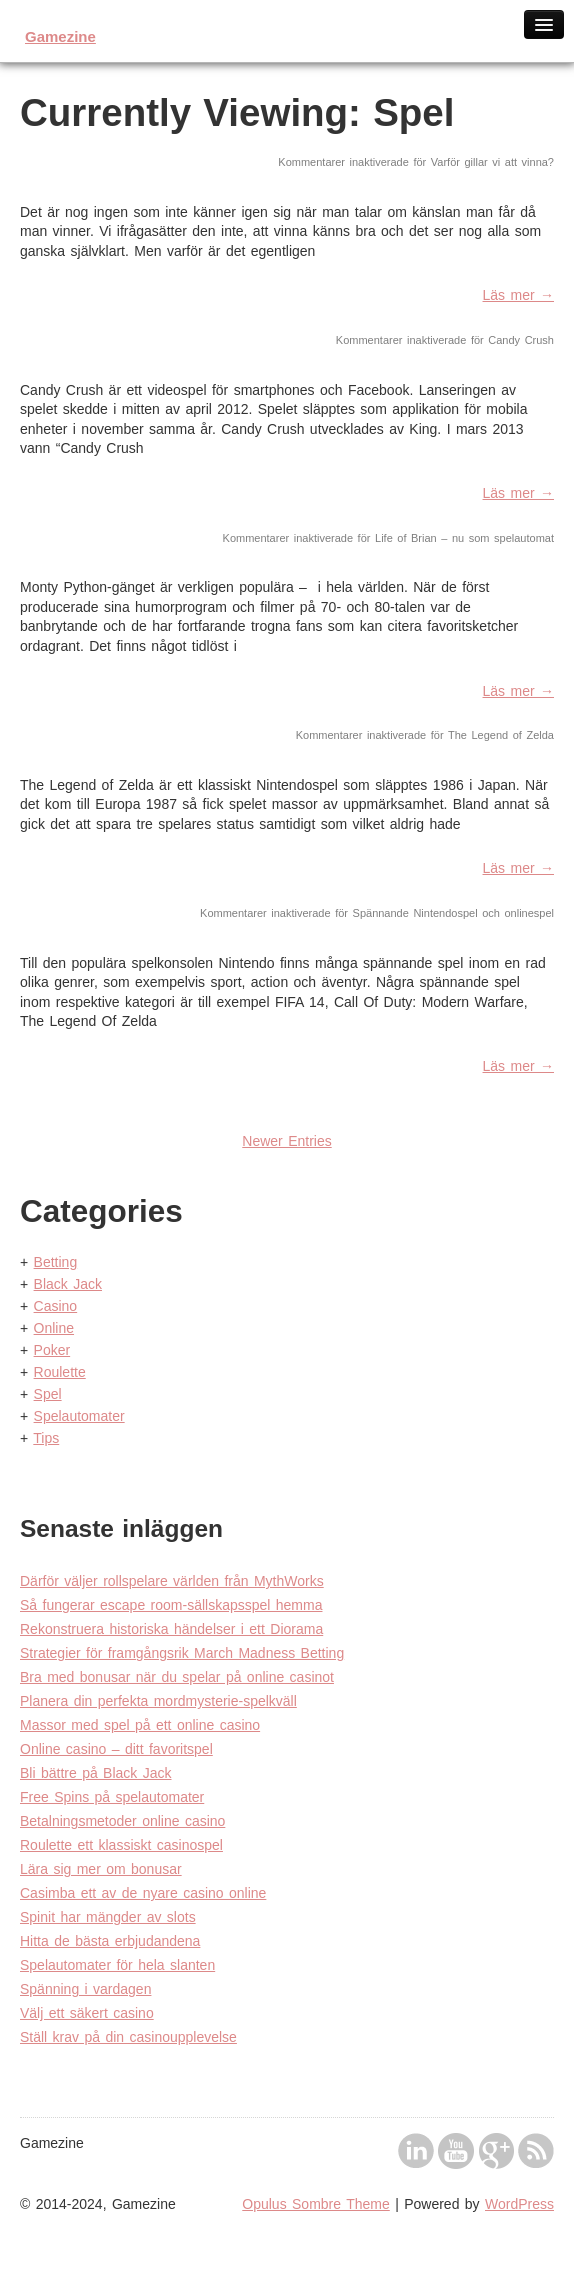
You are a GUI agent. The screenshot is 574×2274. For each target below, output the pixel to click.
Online (54, 1328)
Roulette (60, 1372)
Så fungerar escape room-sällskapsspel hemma (171, 1605)
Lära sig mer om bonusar (101, 1869)
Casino (56, 1306)
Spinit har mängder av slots (108, 1917)
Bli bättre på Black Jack (96, 1773)
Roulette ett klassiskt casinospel (121, 1845)
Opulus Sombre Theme (315, 2204)
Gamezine (60, 36)
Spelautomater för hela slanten (117, 1965)
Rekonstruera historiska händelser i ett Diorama (171, 1629)
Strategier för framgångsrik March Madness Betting (182, 1653)
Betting (56, 1262)
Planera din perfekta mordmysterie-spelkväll (158, 1701)
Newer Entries (286, 1141)
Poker (52, 1350)
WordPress (519, 2204)
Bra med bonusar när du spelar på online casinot (177, 1677)
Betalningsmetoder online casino (122, 1821)
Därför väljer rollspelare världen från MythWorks (172, 1581)
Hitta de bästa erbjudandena (110, 1941)
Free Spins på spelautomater (112, 1797)
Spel (48, 1394)
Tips (46, 1438)
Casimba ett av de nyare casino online (143, 1893)
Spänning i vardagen (85, 1989)
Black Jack (68, 1284)
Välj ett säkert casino (87, 2013)
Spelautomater (79, 1416)
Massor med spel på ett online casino (140, 1725)
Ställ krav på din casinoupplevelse (128, 2037)
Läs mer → (518, 295)
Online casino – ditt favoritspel (116, 1749)
